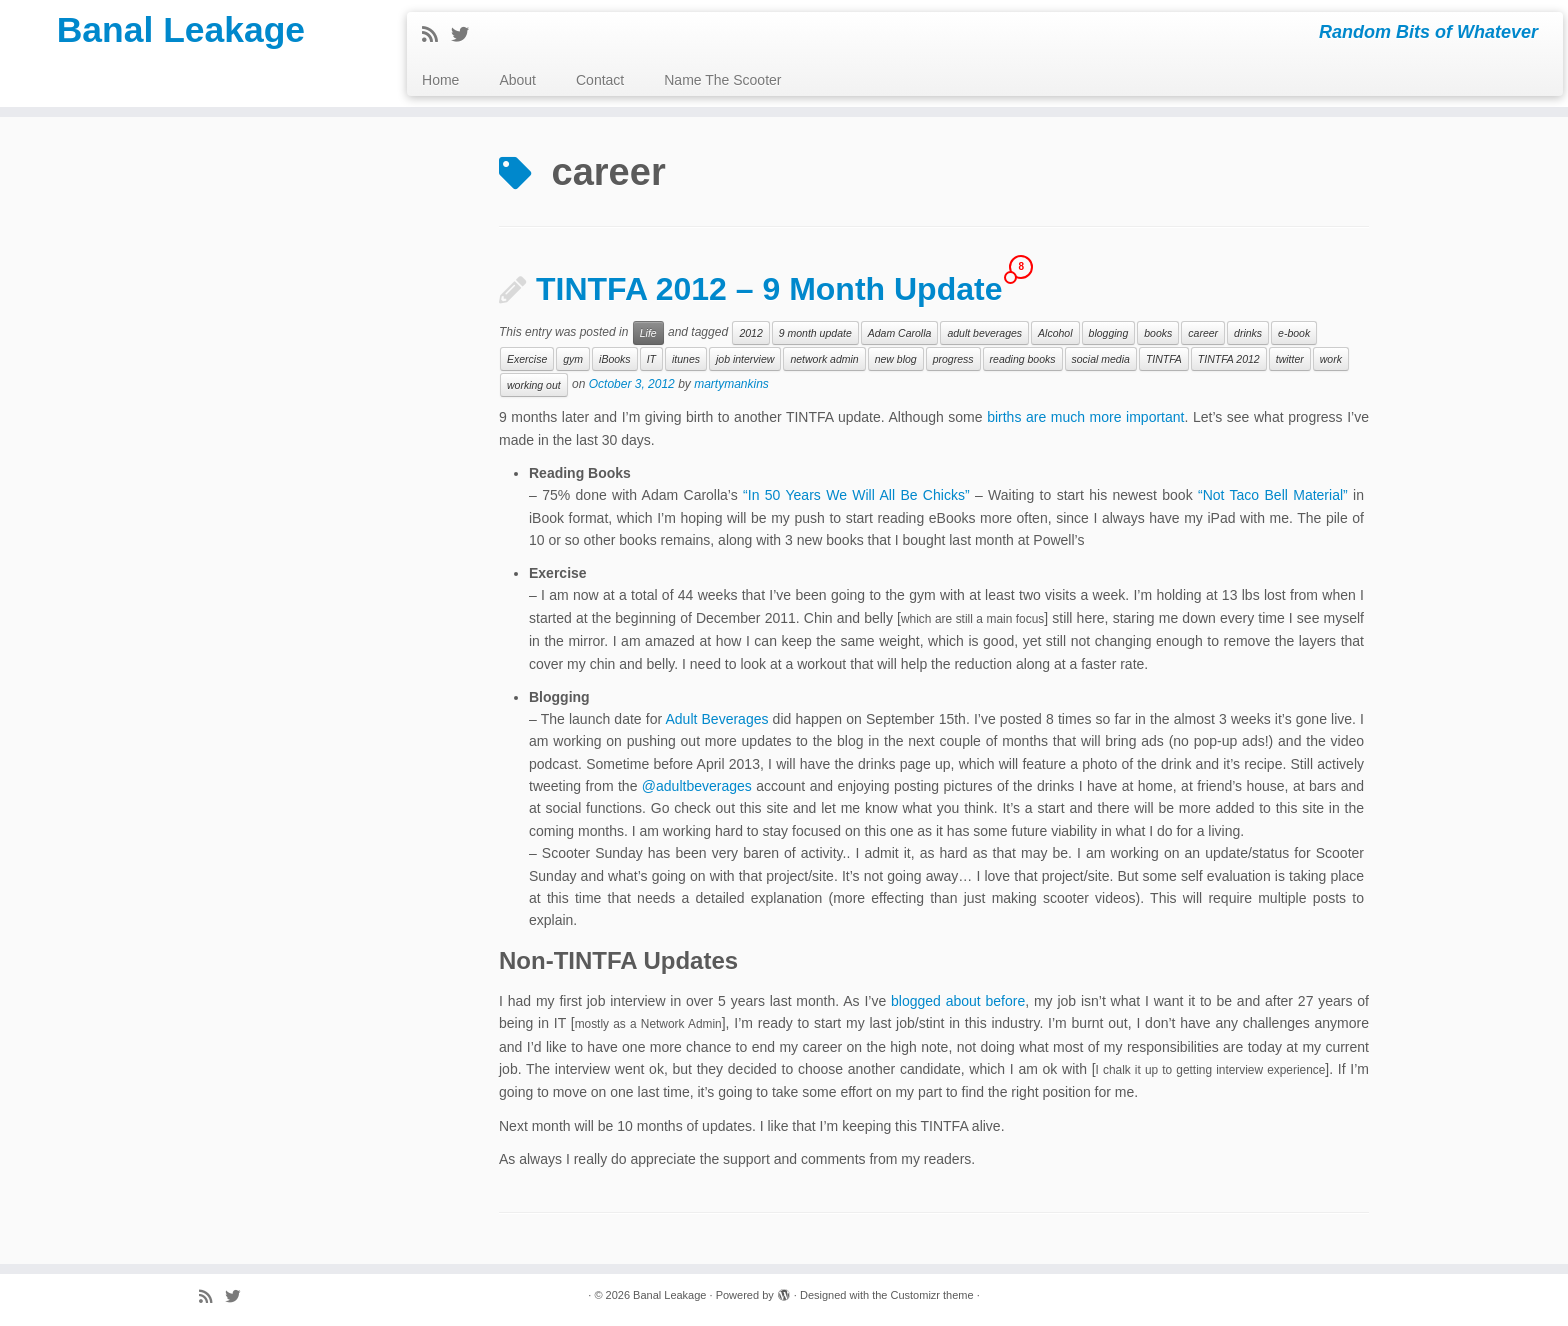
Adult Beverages (716, 719)
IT (651, 359)
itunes (686, 359)
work (1331, 359)
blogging (1109, 333)
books (1158, 333)
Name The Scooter (722, 80)
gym (573, 359)
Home (440, 80)
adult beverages (984, 333)
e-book (1294, 333)
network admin (824, 359)
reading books (1023, 359)
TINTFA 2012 (1229, 359)
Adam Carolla (900, 333)
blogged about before (958, 1001)
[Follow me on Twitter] (466, 35)
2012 (750, 333)
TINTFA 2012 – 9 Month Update (769, 289)
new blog (896, 359)
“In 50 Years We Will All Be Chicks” (856, 495)
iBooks (615, 359)
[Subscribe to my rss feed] (436, 35)
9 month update (815, 333)
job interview (745, 359)
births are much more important (1085, 417)
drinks (1248, 333)
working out (534, 385)
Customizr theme (931, 1295)
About (517, 80)
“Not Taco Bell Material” (1273, 495)
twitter (1290, 359)
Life (648, 333)
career (1203, 333)
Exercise (527, 359)
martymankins (731, 385)
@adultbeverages (697, 786)
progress (953, 359)
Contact (600, 80)
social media (1101, 359)
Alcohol (1055, 333)
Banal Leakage (181, 35)
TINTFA (1164, 359)
